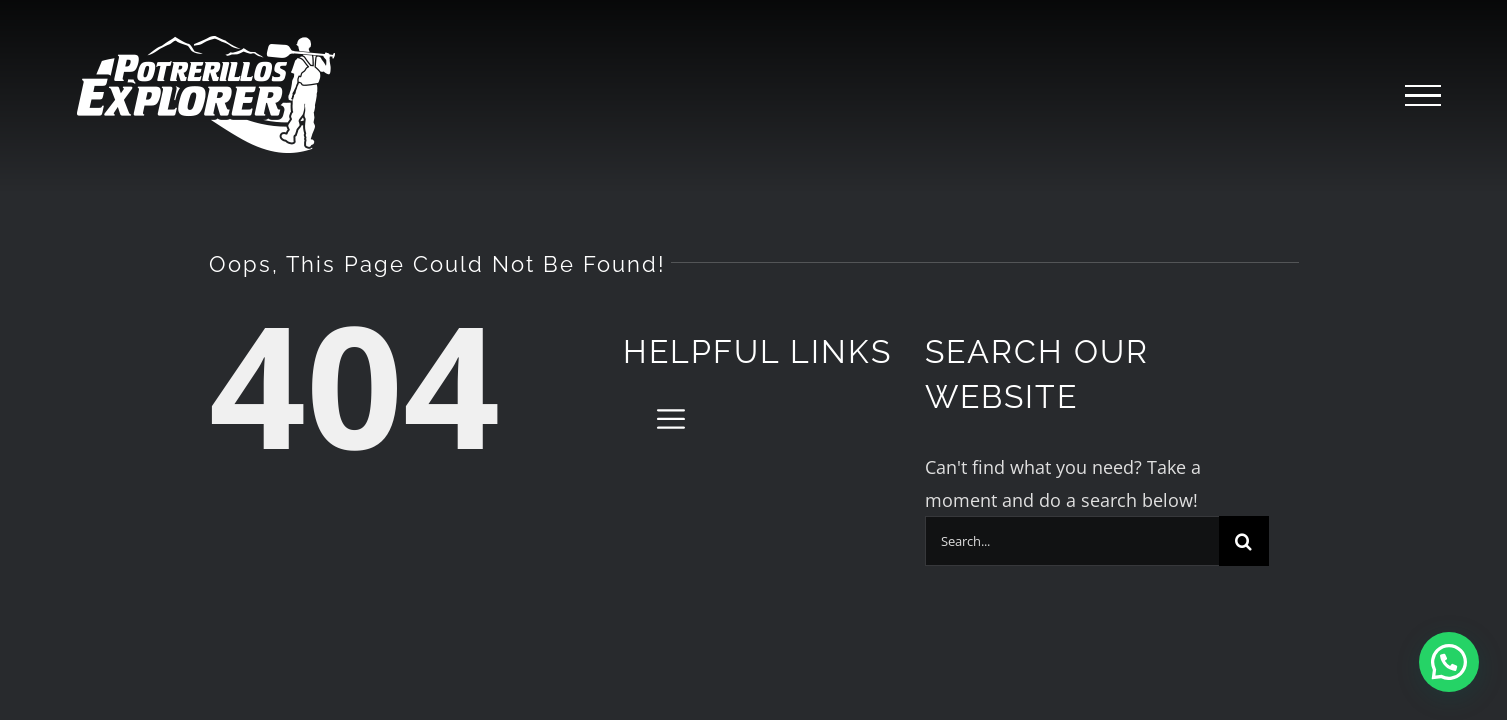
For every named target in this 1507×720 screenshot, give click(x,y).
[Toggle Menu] (1423, 96)
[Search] (1244, 541)
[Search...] (1071, 541)
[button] (1449, 662)
